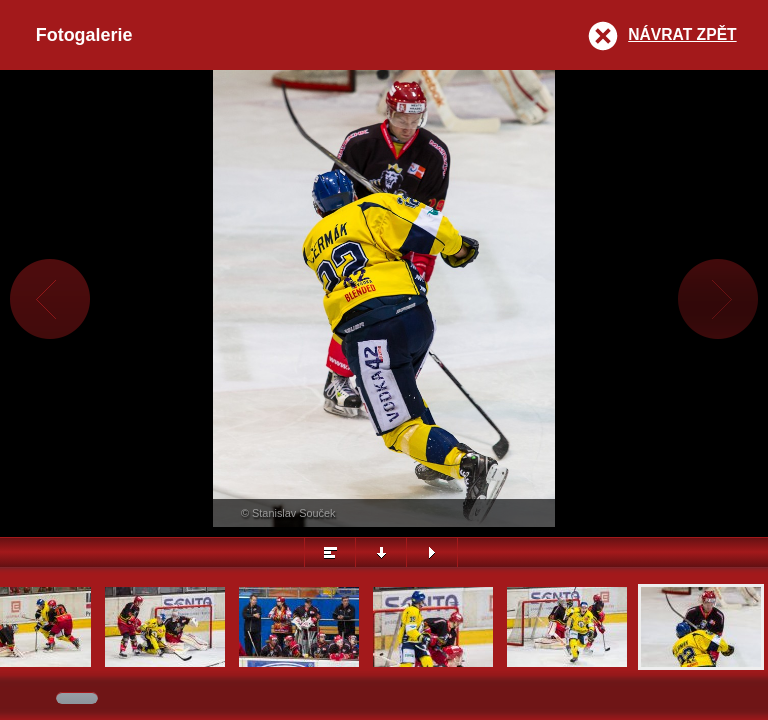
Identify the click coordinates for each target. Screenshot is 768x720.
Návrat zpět (682, 34)
